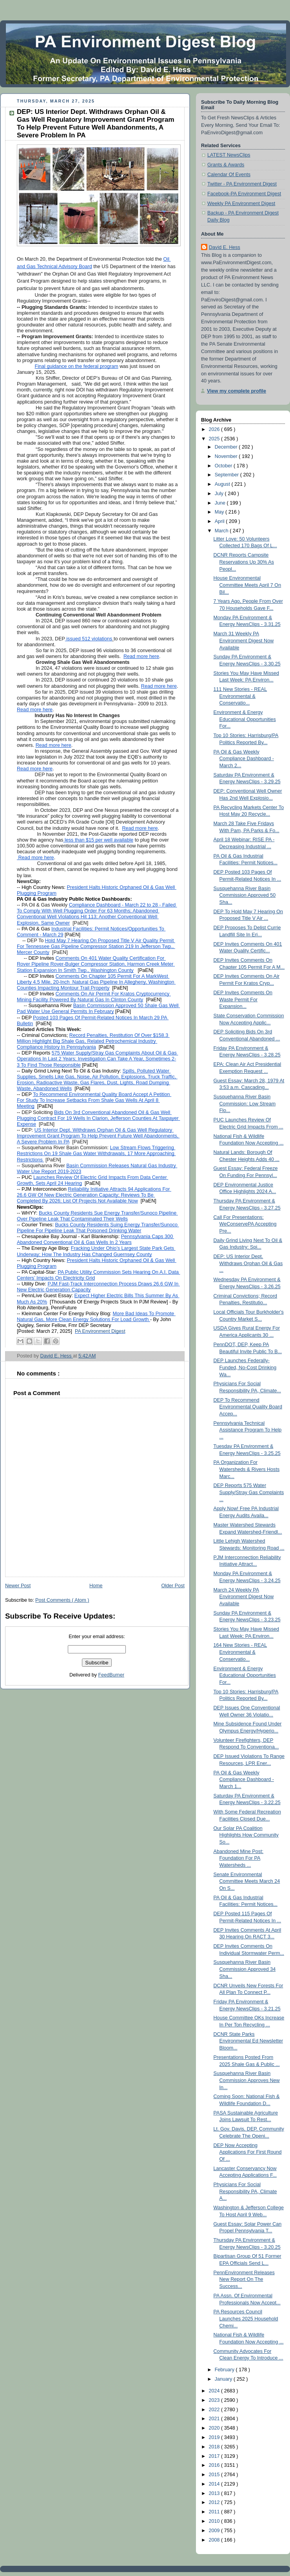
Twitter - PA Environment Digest (242, 184)
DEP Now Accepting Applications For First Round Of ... (248, 2152)
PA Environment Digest (100, 1331)
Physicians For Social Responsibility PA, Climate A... (245, 2191)
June (221, 503)
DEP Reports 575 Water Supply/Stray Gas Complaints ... (249, 1492)
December (227, 447)
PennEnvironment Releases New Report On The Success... (244, 2279)
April (220, 521)
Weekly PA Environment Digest (241, 203)
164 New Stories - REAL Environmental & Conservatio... (240, 1652)
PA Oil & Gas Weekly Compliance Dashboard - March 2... (244, 758)
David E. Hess (224, 247)
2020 (215, 2428)
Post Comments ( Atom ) (62, 1600)
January (224, 2379)
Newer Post (18, 1585)
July (220, 493)
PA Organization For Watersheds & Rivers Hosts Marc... (247, 1469)
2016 (215, 2465)
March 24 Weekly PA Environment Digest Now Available (244, 1596)
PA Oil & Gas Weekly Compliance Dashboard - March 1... (244, 1779)
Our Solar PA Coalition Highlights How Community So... (246, 1835)
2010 (215, 2521)
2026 (215, 429)
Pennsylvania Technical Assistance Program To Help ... (248, 1430)
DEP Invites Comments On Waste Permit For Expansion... (243, 999)
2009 (215, 2530)
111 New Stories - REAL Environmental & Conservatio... (240, 696)
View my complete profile (236, 391)
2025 (215, 439)
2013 (215, 2493)
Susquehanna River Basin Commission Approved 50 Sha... (245, 895)
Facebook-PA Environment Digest (244, 193)
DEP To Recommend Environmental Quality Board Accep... (248, 1407)
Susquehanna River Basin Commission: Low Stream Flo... (245, 1103)
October (224, 466)
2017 (215, 2456)
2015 (215, 2474)
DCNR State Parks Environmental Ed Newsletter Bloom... (248, 2041)
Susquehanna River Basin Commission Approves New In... (247, 2080)
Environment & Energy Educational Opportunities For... (245, 719)
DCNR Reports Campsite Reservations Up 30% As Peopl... (244, 561)
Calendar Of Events (228, 174)
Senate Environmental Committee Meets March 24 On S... (247, 1881)
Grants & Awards (225, 165)
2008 (215, 2540)
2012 (215, 2502)
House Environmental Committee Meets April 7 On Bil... (247, 585)
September (227, 475)
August (223, 484)
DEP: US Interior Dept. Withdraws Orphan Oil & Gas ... (248, 1263)
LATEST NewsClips (228, 155)
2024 (215, 2391)
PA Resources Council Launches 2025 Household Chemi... (246, 2318)
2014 (215, 2484)
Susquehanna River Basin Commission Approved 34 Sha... (245, 1969)
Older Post (173, 1585)
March (222, 531)
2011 (215, 2512)
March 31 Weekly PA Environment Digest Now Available (244, 640)
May (220, 512)
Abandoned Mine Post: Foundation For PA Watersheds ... (239, 1858)
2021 (215, 2418)
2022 (215, 2409)
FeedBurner (111, 1675)
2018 (215, 2447)
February (225, 2369)
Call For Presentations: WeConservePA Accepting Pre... (245, 1224)
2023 (215, 2400)
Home (96, 1585)
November (227, 456)
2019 (215, 2437)
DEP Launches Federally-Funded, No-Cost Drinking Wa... (245, 1367)
